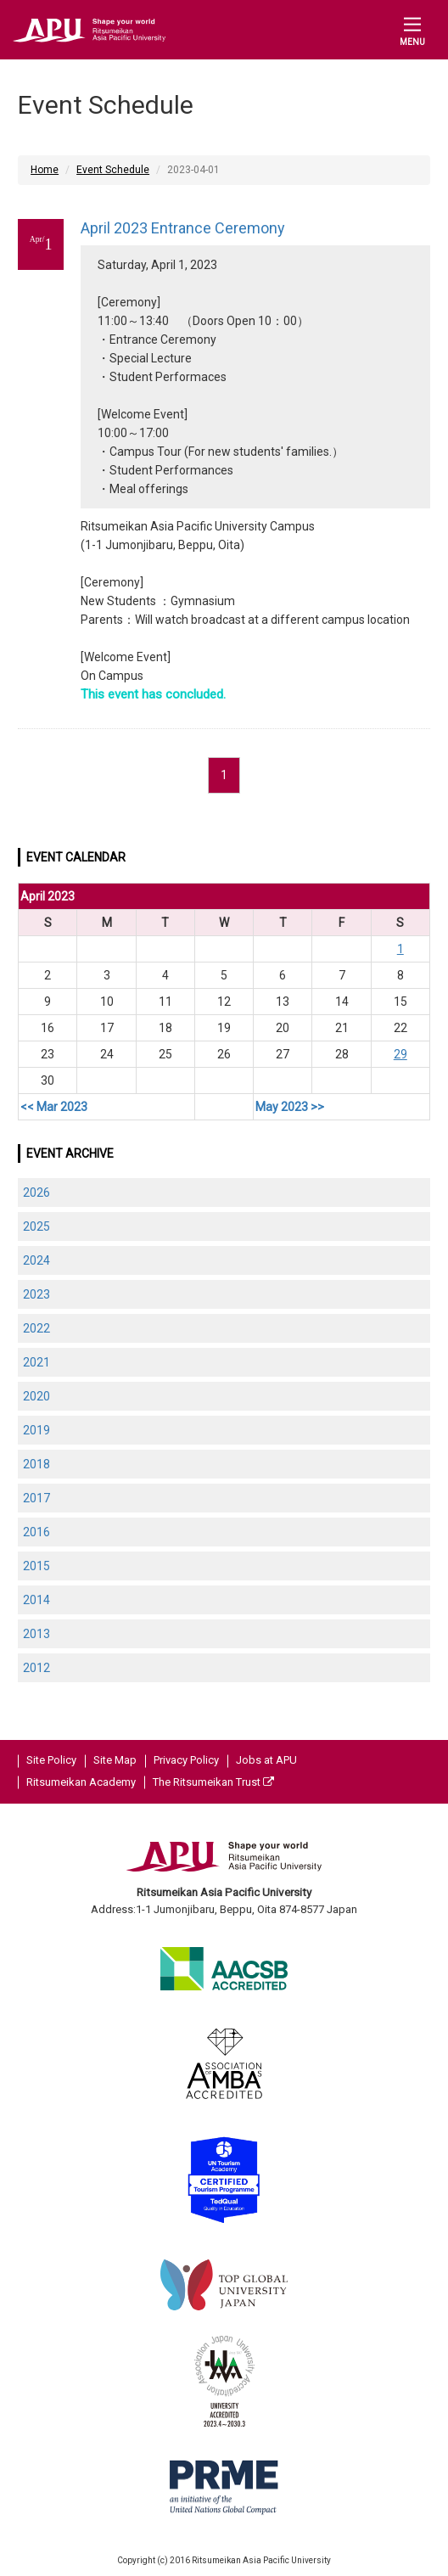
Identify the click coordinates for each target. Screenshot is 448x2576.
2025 (36, 1226)
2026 (36, 1192)
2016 (36, 1532)
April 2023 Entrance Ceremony (183, 228)
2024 (36, 1260)
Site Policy (51, 1760)
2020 (36, 1396)
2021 (36, 1362)
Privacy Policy (186, 1760)
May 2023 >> (289, 1107)
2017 (36, 1498)
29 (400, 1054)
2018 (36, 1464)
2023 (36, 1294)
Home (45, 170)
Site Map (115, 1760)
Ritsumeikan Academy (81, 1782)
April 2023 (47, 896)
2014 (36, 1600)
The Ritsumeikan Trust (213, 1782)
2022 (36, 1328)
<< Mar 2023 (53, 1107)
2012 (36, 1668)
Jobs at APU (266, 1760)
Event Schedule (112, 170)
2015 (36, 1566)
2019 (36, 1430)
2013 (36, 1634)
